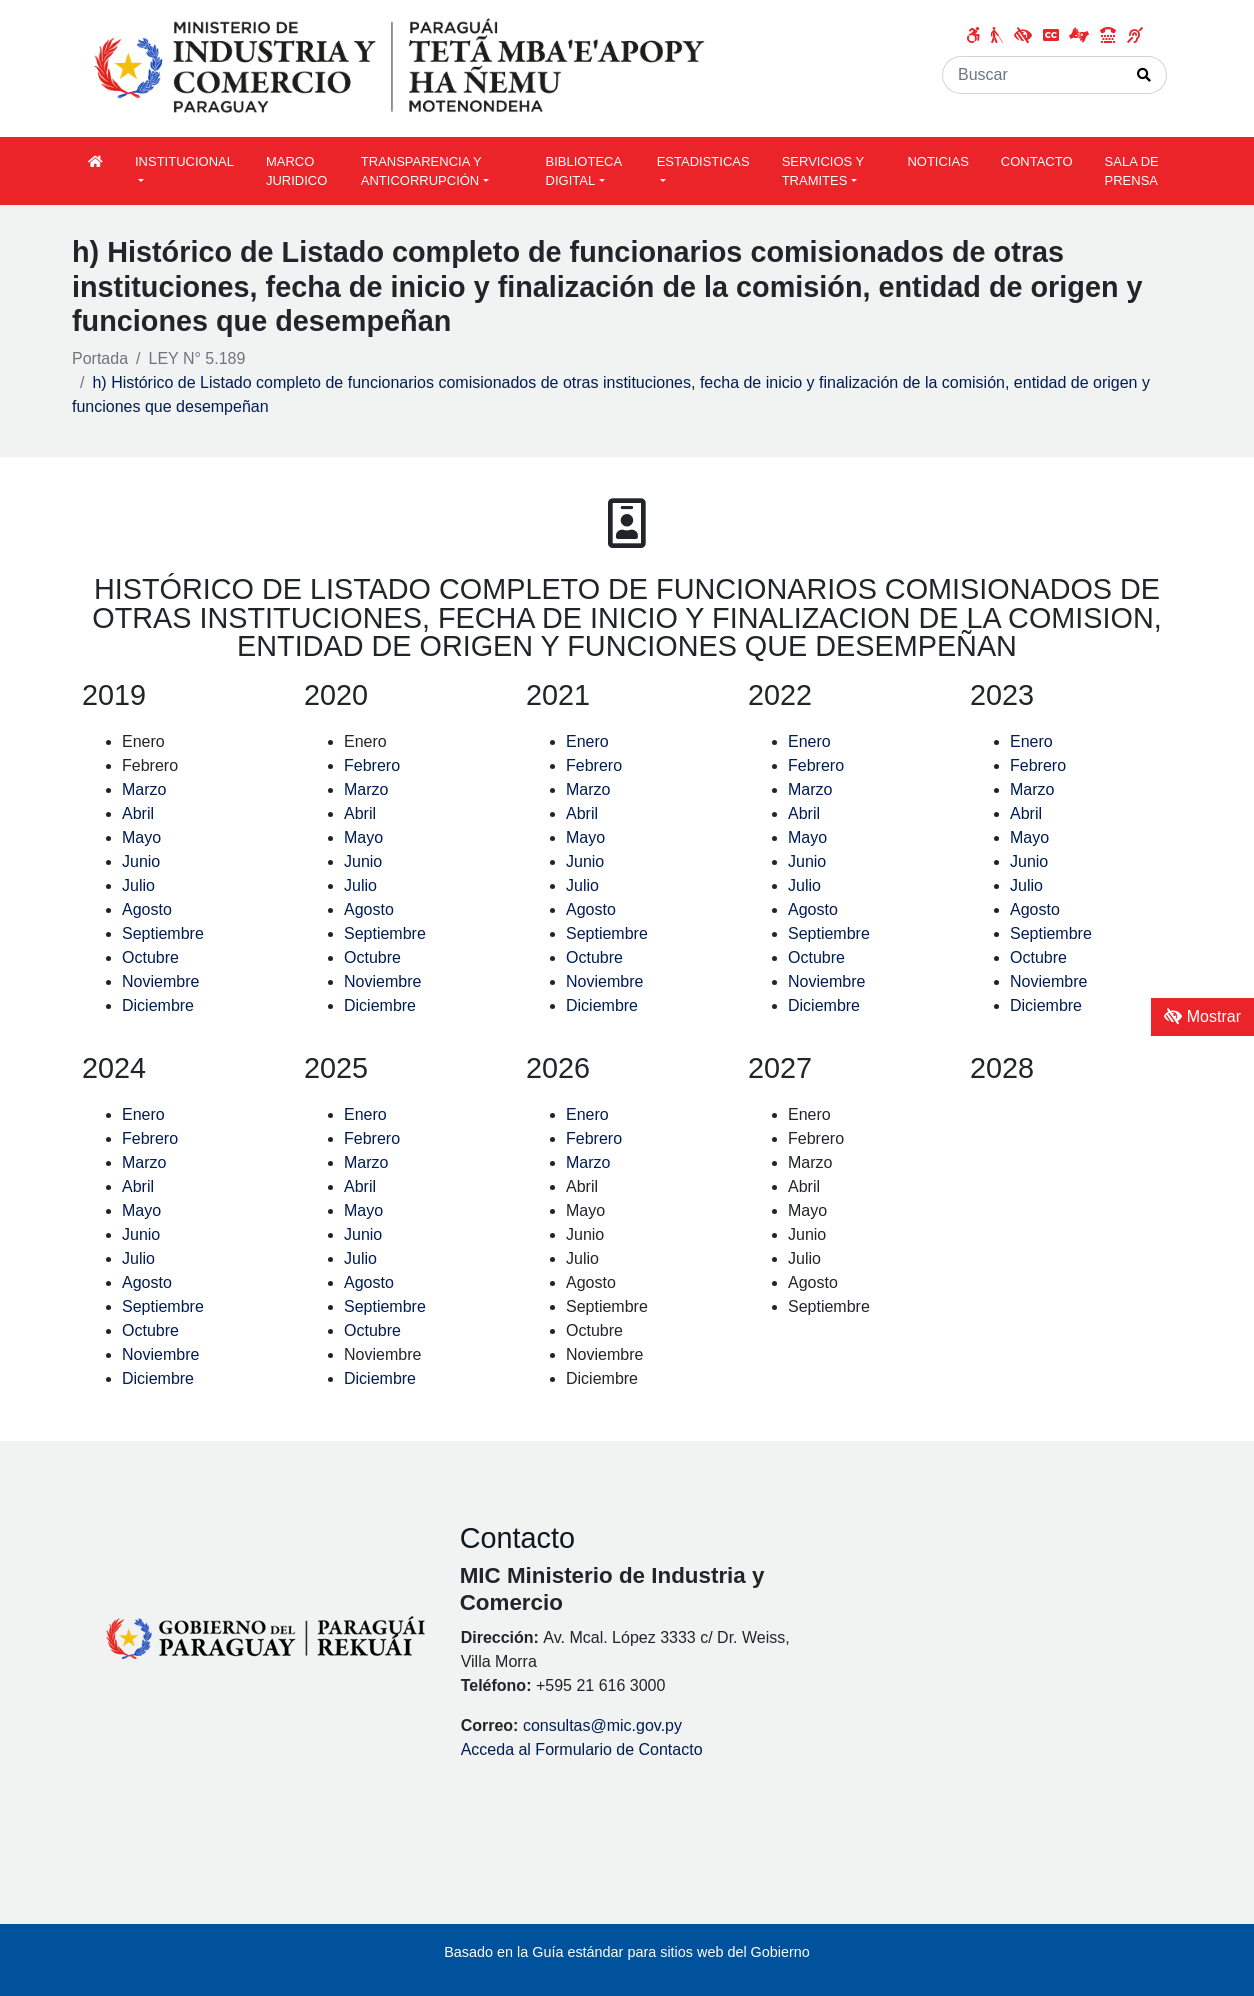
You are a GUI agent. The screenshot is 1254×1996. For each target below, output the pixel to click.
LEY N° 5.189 (197, 358)
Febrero (374, 765)
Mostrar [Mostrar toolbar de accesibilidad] (1202, 1016)
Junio (141, 861)
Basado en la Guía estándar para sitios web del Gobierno (627, 1952)
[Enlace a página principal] (402, 67)
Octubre (150, 957)
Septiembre (163, 933)
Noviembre (160, 981)
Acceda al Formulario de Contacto (582, 1749)
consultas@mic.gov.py (602, 1725)
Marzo (144, 789)
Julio (138, 885)
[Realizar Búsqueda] (1144, 75)
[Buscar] (1032, 75)
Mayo (144, 837)
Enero (589, 741)
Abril (138, 813)
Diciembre (158, 1005)
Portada (100, 358)
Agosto (147, 909)
